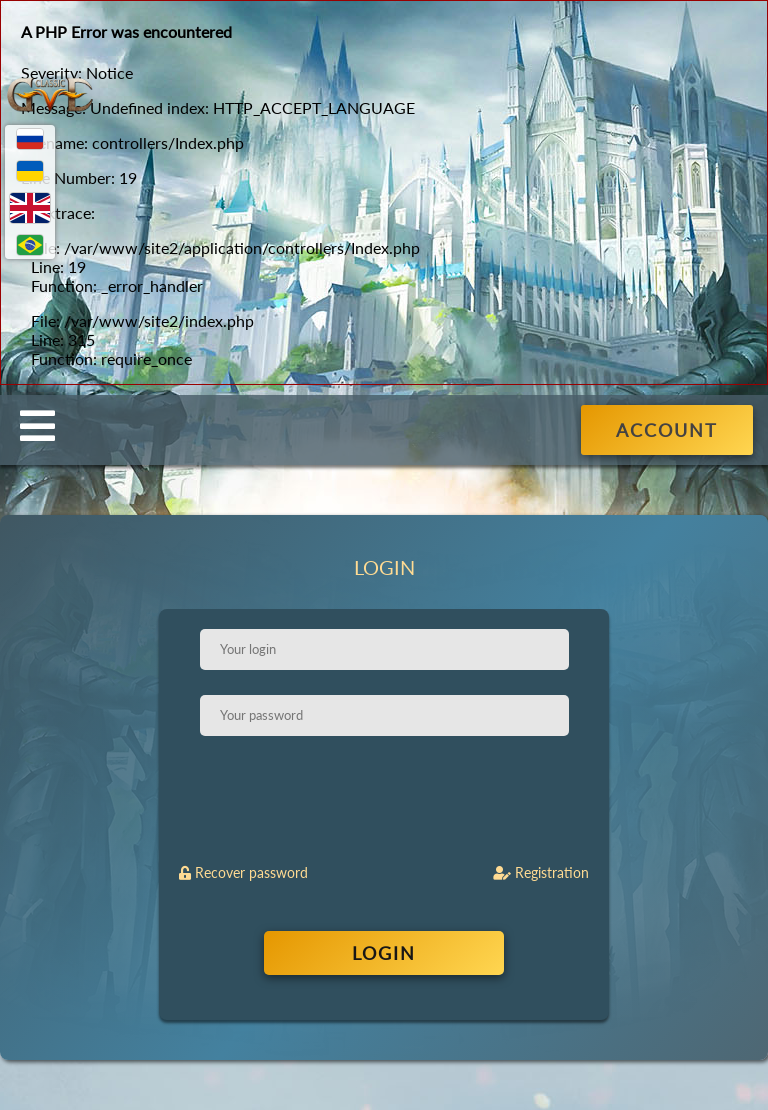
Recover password (243, 872)
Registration (541, 872)
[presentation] (386, 800)
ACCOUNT (667, 430)
